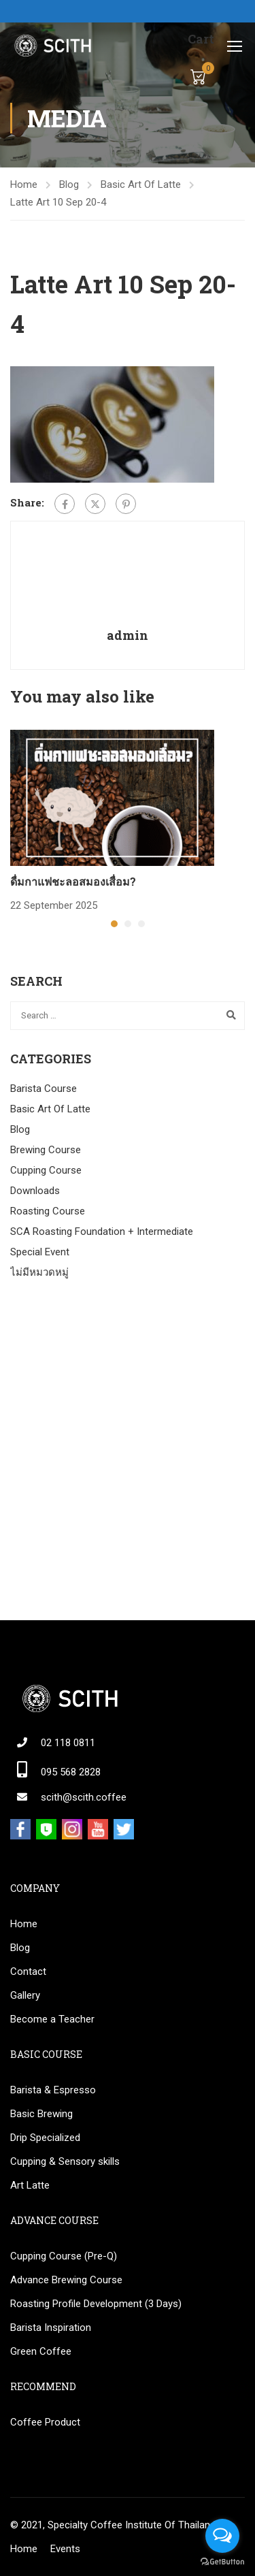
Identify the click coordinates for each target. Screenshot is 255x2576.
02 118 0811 (68, 1743)
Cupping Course (46, 1170)
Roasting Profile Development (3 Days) (96, 2304)
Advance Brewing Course (66, 2280)
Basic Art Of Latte (141, 184)
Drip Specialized (45, 2137)
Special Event (39, 1252)
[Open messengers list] (222, 2536)
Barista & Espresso (53, 2090)
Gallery (25, 1995)
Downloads (35, 1191)
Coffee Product (45, 2422)
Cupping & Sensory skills (65, 2161)
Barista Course (43, 1088)
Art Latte (30, 2185)
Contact (28, 1971)
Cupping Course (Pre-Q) (63, 2256)
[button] (114, 923)
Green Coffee (40, 2351)
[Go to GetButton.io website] (222, 2562)
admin (127, 635)
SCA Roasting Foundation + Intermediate (101, 1231)
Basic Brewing (41, 2114)
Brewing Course (45, 1150)
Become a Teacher (52, 2019)
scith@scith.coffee (83, 1797)
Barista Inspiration (50, 2327)
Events (65, 2549)
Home (23, 184)
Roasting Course (47, 1211)
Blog (69, 184)
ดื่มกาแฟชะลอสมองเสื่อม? (73, 881)
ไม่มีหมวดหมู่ (39, 1272)
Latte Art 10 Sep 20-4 (58, 202)
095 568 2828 (71, 1772)
